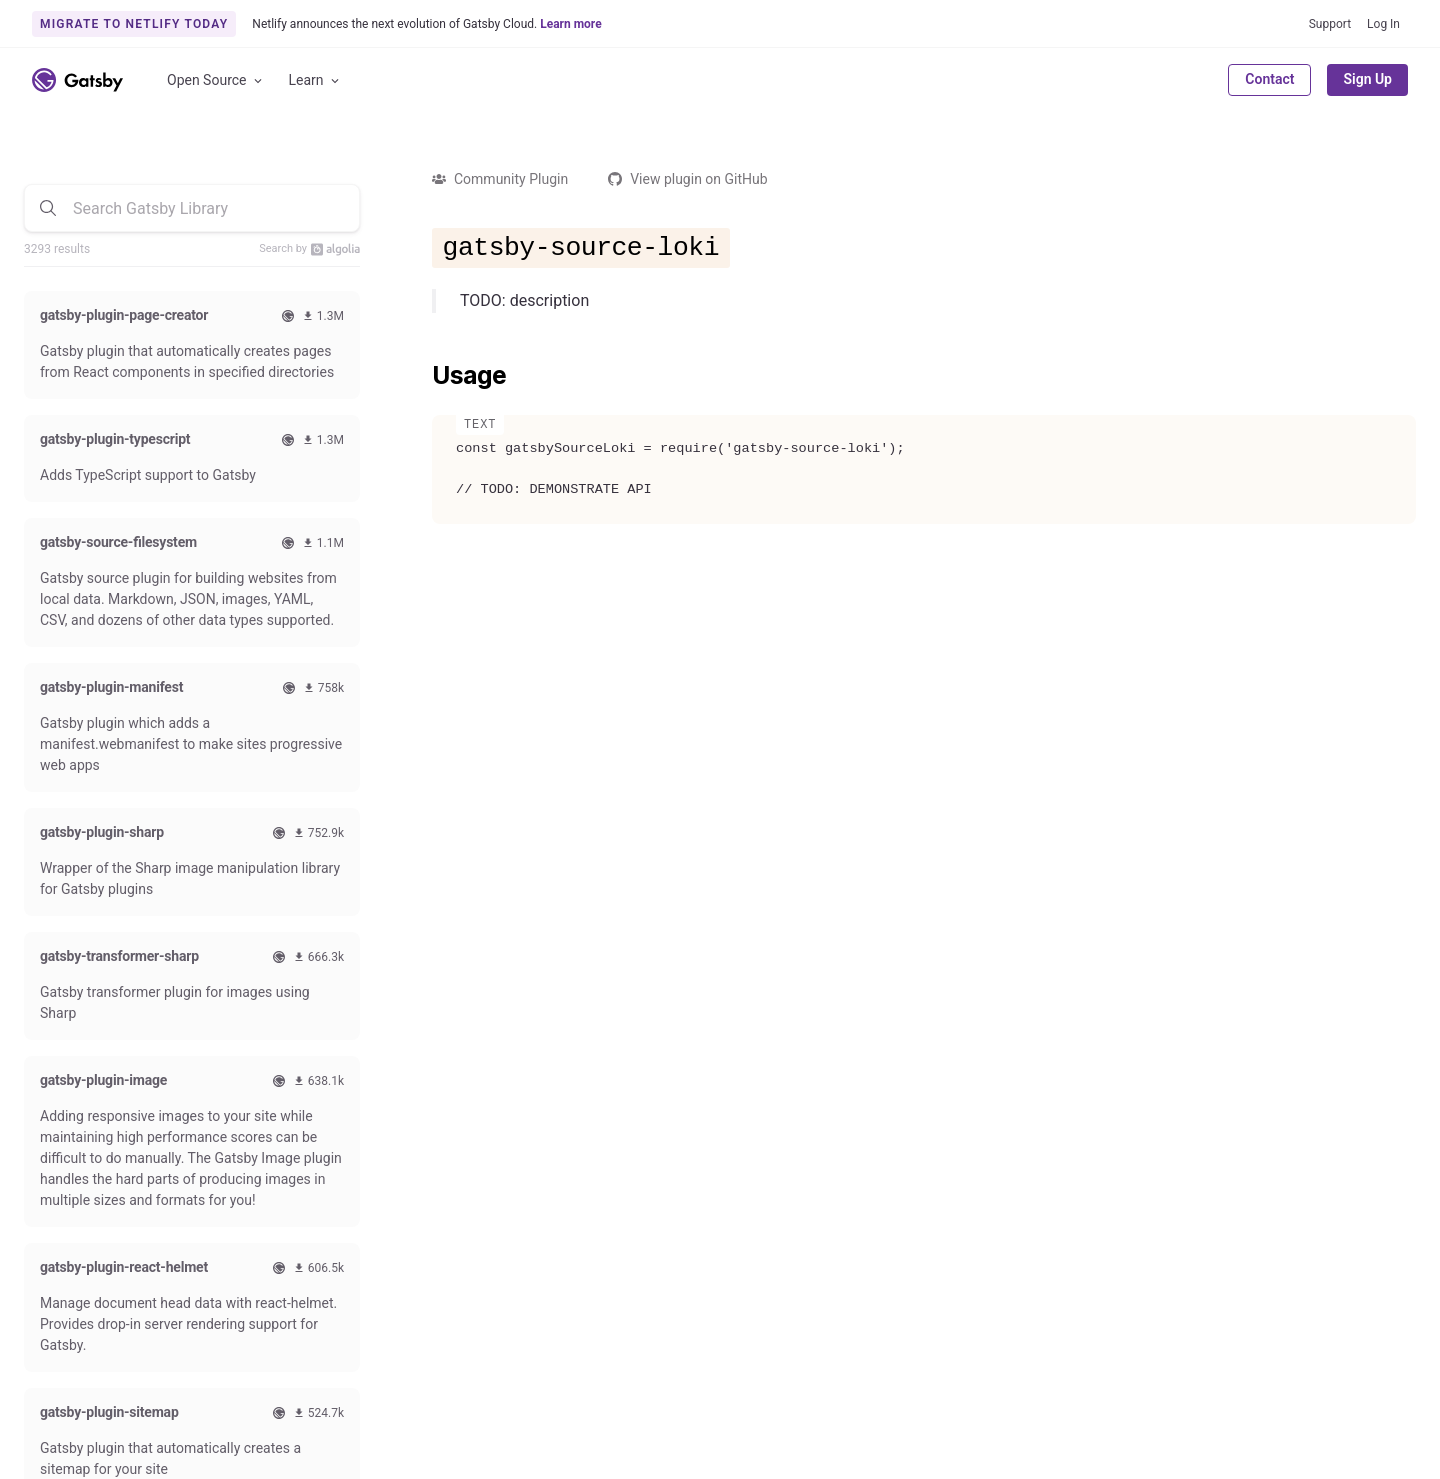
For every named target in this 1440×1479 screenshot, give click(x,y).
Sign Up (1367, 79)
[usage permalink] (422, 376)
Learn (315, 80)
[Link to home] (77, 80)
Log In (1383, 24)
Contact (1269, 79)
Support (1330, 24)
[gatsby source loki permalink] (422, 244)
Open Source (216, 80)
